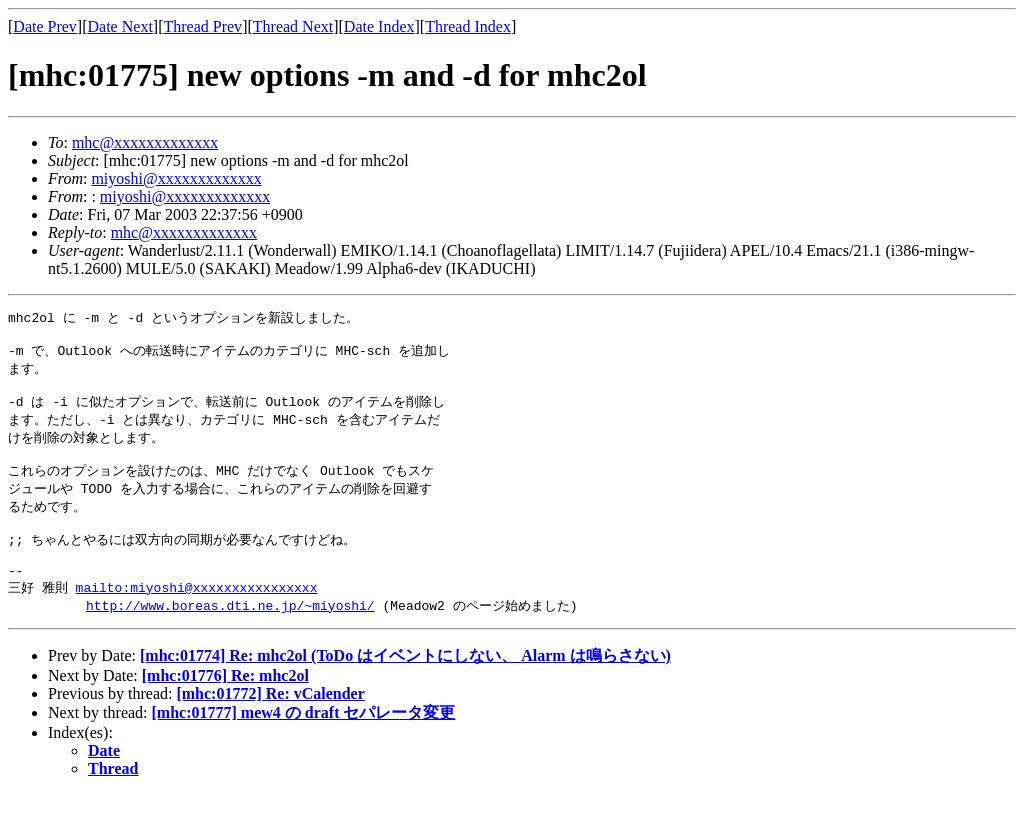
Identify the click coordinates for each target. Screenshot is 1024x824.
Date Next (120, 26)
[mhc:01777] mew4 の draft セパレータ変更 (304, 742)
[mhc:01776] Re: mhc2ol (225, 705)
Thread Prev (202, 26)
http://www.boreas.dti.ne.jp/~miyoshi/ (230, 635)
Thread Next (293, 26)
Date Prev (45, 26)
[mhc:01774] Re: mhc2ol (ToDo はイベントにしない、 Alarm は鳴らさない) (405, 685)
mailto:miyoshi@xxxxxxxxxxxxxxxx (197, 616)
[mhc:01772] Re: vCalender (270, 723)
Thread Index (468, 26)
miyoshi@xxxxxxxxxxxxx (176, 178)
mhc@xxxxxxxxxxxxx (145, 142)
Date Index (379, 26)
